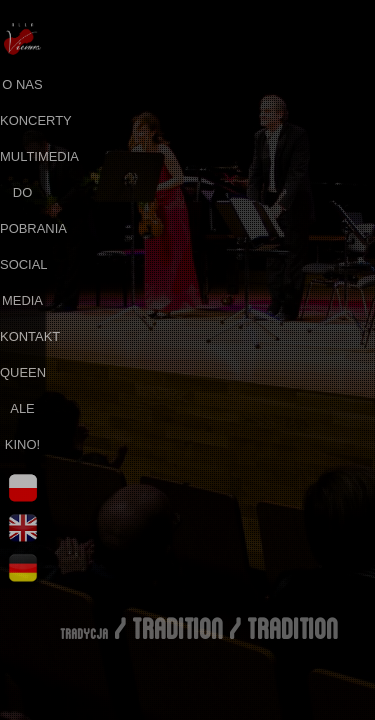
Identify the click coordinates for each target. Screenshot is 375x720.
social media (22, 282)
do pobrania (22, 210)
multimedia (22, 156)
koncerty (22, 120)
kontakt (22, 336)
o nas (22, 84)
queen (22, 372)
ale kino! (22, 426)
